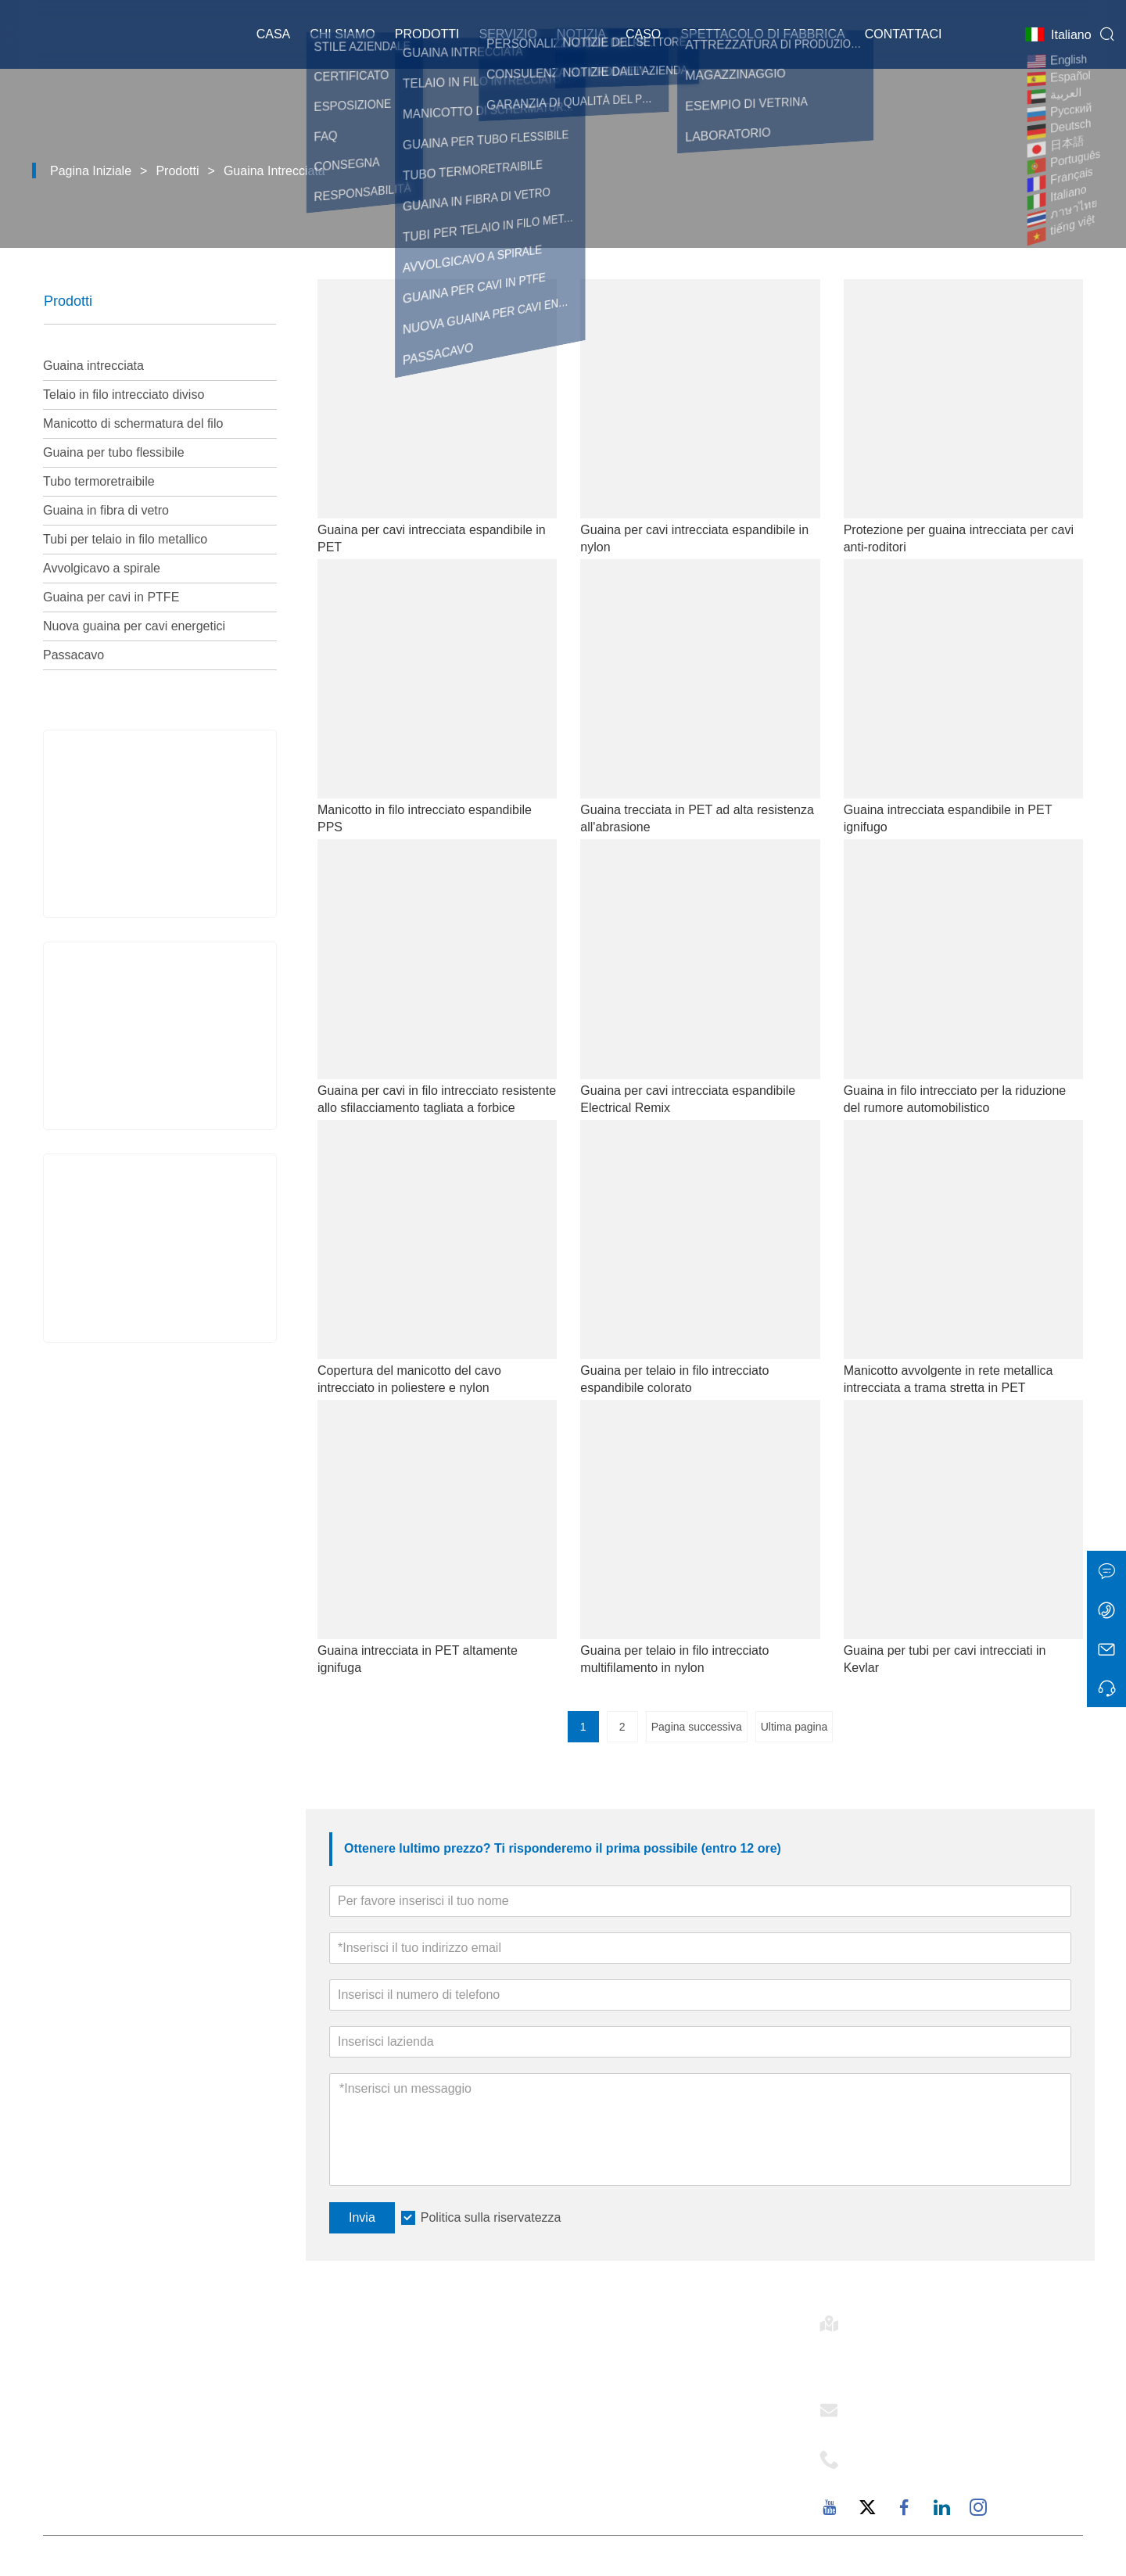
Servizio (507, 34)
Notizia (581, 34)
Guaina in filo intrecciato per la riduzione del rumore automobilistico (955, 1099)
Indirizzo (890, 2319)
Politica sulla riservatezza (491, 2217)
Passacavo (73, 655)
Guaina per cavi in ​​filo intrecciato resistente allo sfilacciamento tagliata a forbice (436, 1099)
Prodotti (427, 34)
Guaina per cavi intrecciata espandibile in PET (431, 538)
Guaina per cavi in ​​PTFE (111, 597)
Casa (273, 34)
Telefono (893, 2455)
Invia (362, 2217)
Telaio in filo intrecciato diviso (123, 394)
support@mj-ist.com (917, 2424)
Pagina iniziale (90, 171)
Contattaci (903, 34)
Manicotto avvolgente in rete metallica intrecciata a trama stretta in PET (948, 1379)
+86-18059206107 (912, 2473)
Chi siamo (342, 34)
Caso (643, 34)
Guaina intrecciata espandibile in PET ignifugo (948, 818)
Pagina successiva (696, 1726)
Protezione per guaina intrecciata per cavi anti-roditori (959, 538)
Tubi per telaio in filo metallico (125, 539)
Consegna (341, 2361)
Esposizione (347, 2441)
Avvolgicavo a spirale (101, 568)
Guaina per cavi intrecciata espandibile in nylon (694, 538)
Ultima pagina (794, 1726)
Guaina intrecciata (274, 171)
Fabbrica (590, 2467)
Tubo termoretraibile (99, 481)
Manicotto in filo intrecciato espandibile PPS (424, 818)
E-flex (581, 2361)
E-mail (878, 2405)
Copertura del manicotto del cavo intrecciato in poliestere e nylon (409, 1379)
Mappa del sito (354, 2467)
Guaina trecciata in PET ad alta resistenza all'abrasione (697, 818)
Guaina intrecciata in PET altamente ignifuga (417, 1659)
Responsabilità (609, 2441)
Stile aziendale (608, 2387)
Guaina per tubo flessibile (114, 452)
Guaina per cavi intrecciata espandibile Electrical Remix (687, 1099)
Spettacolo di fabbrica (762, 34)
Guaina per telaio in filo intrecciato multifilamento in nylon (674, 1659)
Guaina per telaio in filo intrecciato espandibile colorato (674, 1379)
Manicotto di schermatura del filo (133, 423)
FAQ (577, 2494)
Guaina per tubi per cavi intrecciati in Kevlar (945, 1659)
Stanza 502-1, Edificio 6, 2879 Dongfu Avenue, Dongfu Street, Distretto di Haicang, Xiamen (952, 2356)
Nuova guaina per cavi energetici (134, 626)
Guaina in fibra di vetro (106, 510)
